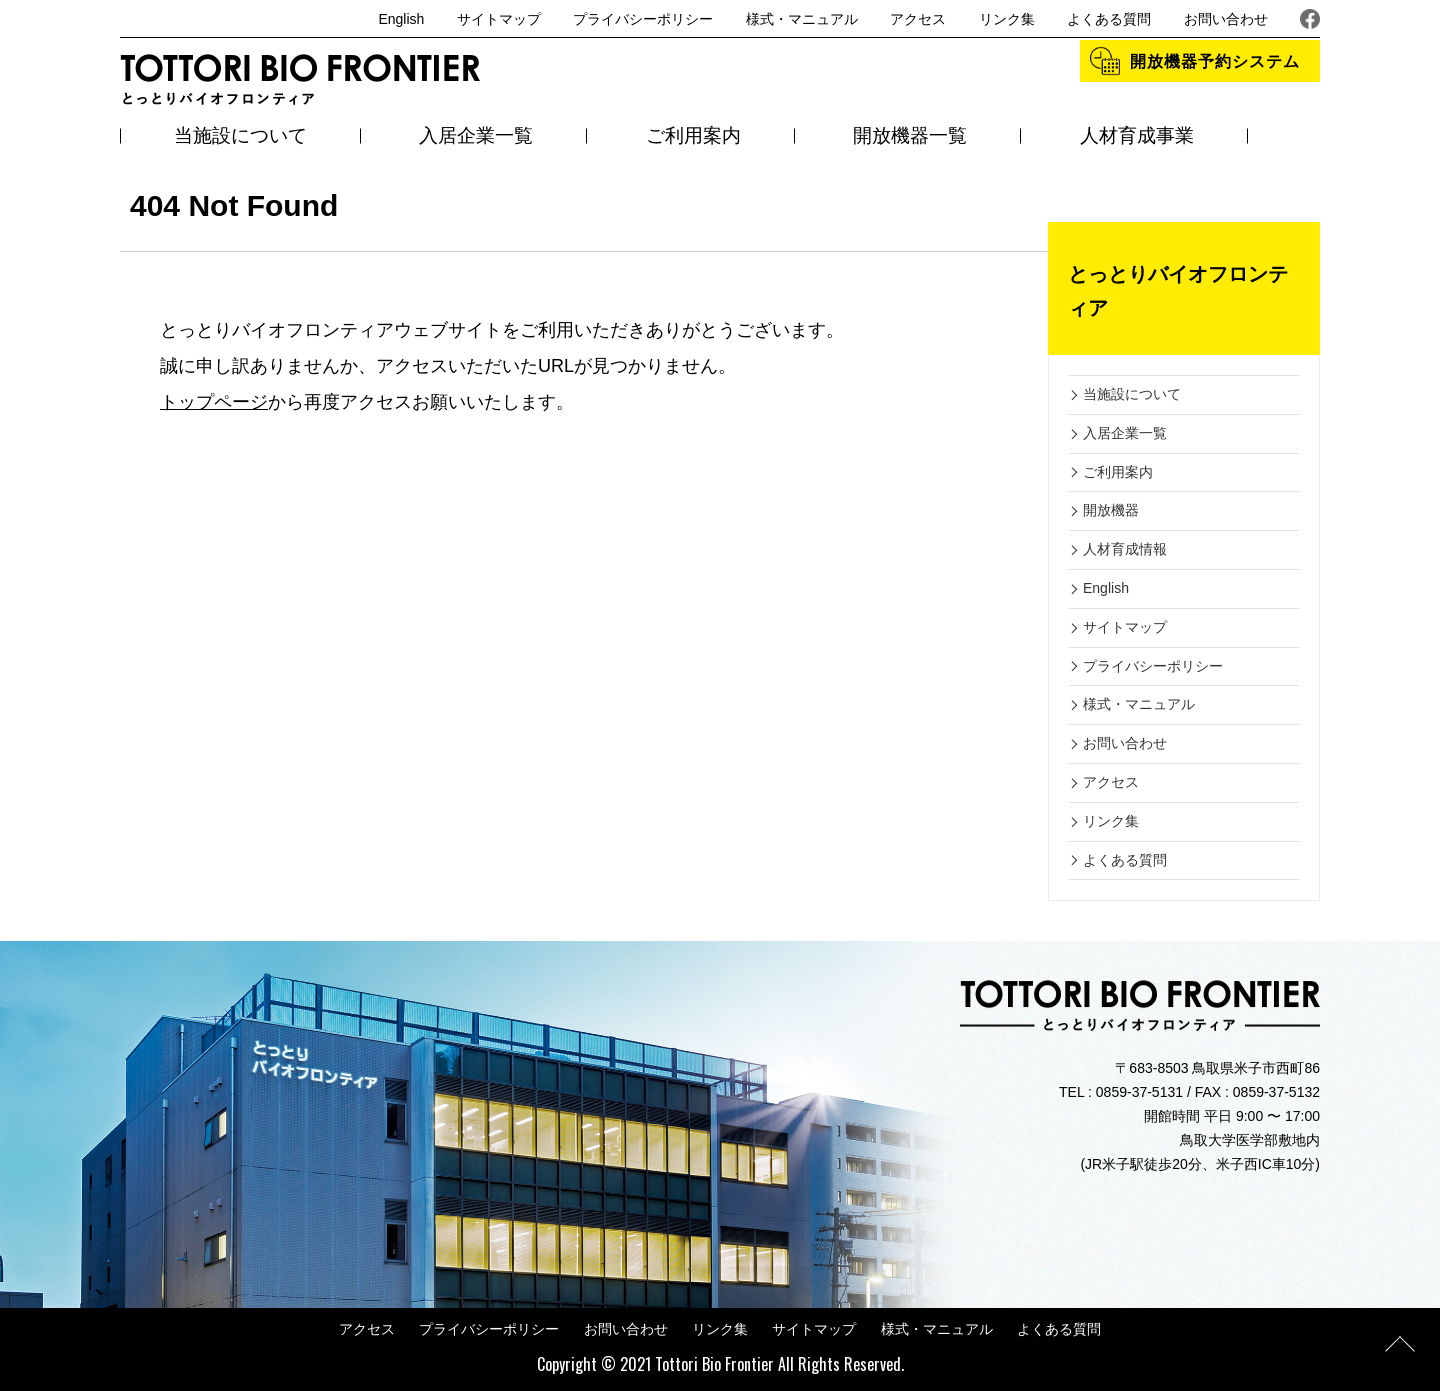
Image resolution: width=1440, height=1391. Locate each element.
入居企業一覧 (476, 135)
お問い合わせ (1226, 19)
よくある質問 (1109, 19)
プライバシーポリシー (643, 19)
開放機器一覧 (910, 135)
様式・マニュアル (802, 19)
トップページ (214, 402)
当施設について (240, 135)
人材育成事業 (1137, 135)
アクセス (918, 19)
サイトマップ (499, 19)
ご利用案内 (693, 135)
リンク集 (1007, 19)
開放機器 (1111, 510)
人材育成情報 (1125, 549)
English (401, 19)
